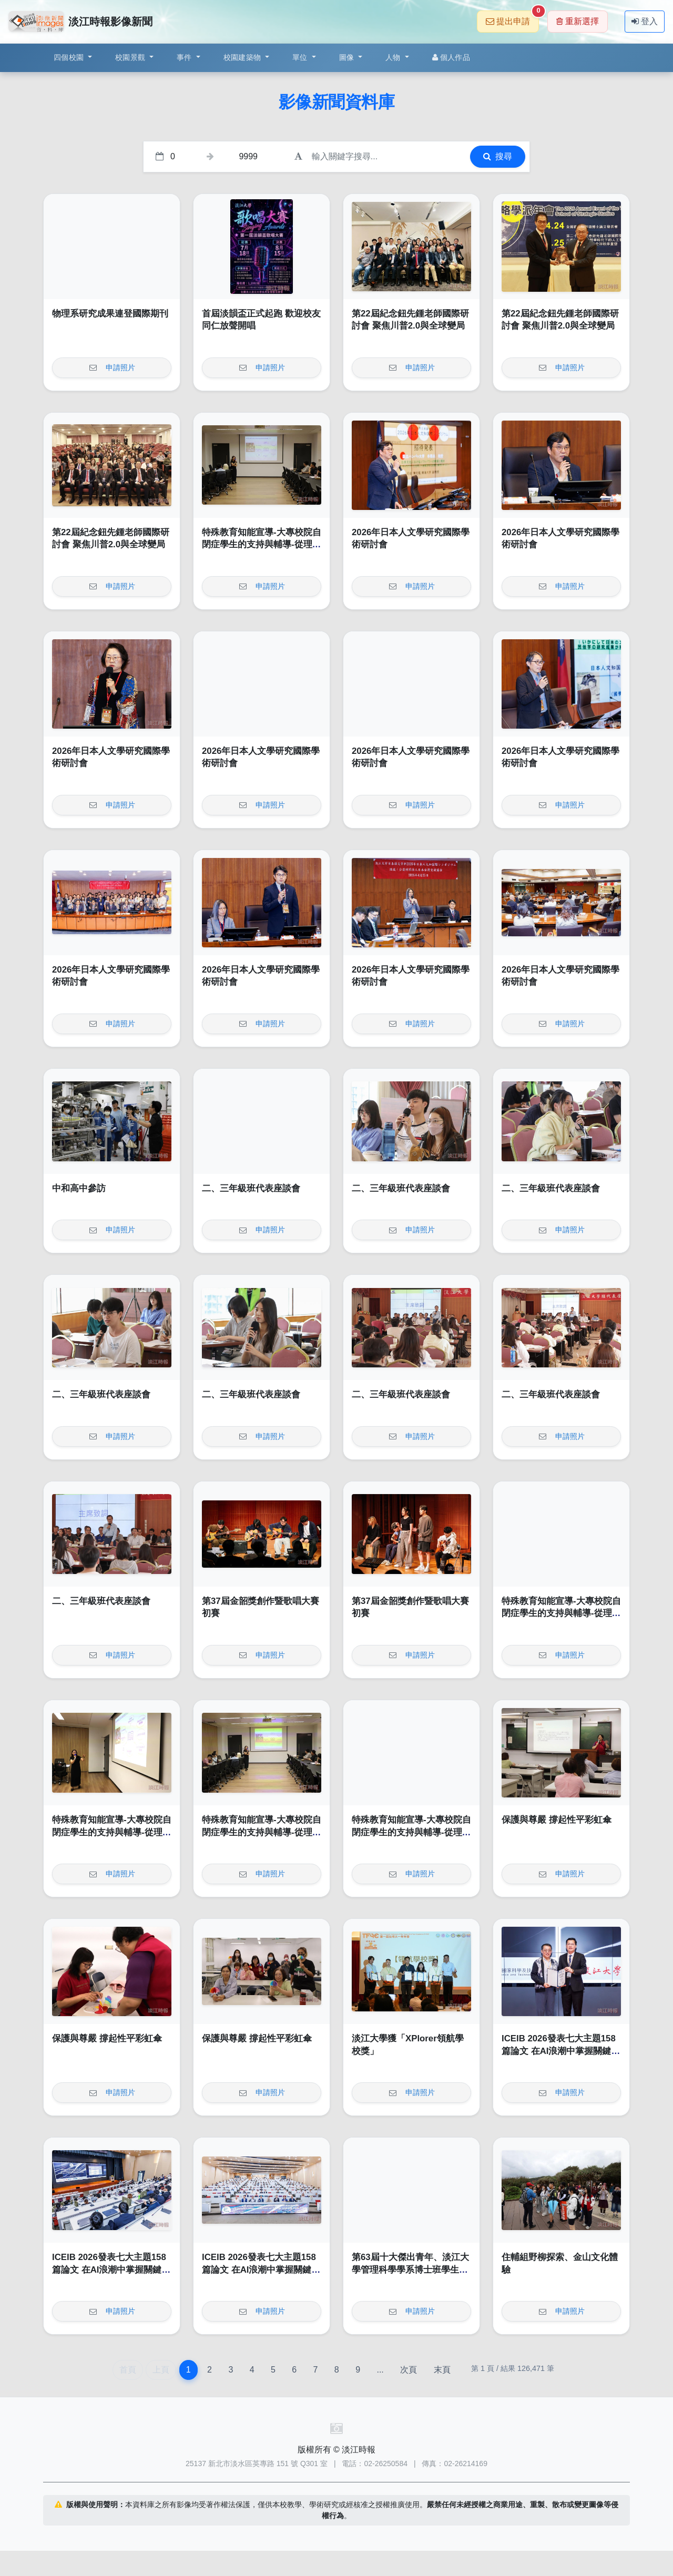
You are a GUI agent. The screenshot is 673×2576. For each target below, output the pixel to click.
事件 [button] (185, 57)
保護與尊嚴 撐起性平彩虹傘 (556, 1820)
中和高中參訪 (79, 1188)
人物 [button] (394, 57)
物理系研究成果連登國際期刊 (110, 314)
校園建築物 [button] (243, 57)
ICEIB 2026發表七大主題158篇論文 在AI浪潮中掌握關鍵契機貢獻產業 (561, 2050)
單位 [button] (301, 57)
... (379, 2369)
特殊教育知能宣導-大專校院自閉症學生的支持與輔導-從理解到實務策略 (261, 544)
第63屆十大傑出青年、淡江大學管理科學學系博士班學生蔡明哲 (410, 2269)
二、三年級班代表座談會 (251, 1188)
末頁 (442, 2369)
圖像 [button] (347, 57)
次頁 (408, 2369)
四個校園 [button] (70, 57)
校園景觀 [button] (131, 57)
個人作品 (451, 57)
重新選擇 (577, 21)
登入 (644, 21)
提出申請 (512, 18)
